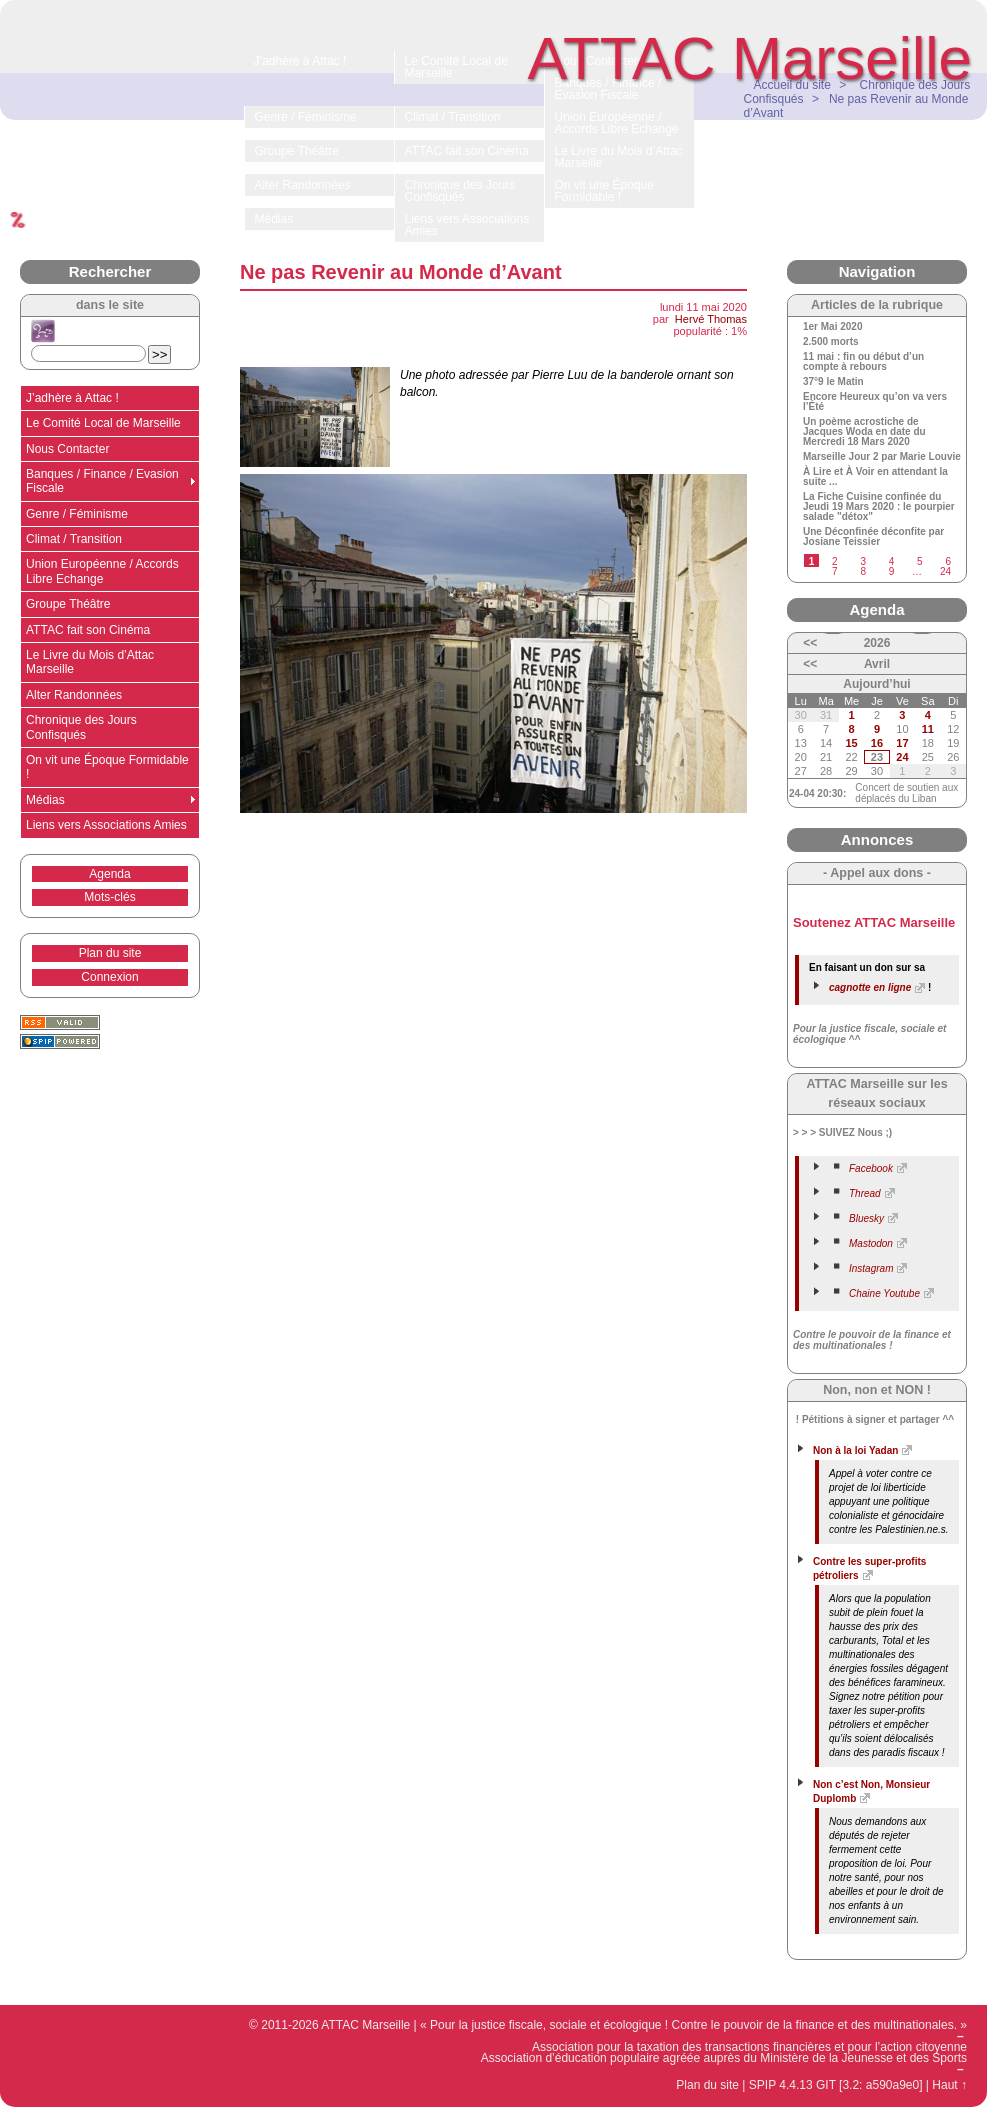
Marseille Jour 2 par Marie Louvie (882, 457)
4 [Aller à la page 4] (892, 561)
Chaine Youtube (884, 1293)
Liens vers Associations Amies (106, 825)
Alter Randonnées (74, 695)
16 (877, 743)
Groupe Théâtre (68, 604)
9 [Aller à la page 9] (892, 571)
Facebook (871, 1168)
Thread (865, 1193)
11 (928, 729)
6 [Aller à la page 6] (948, 561)
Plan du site (110, 953)
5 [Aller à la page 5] (920, 561)
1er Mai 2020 (833, 327)
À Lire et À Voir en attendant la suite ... (875, 477)
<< (810, 643)
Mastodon (871, 1243)
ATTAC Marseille (750, 58)
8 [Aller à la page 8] (863, 571)
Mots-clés (109, 897)
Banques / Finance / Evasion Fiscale (102, 481)
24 (902, 757)
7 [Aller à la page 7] (835, 571)
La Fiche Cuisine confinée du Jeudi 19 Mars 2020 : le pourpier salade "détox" (879, 507)
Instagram (871, 1268)
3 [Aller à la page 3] (863, 561)
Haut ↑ (949, 2085)
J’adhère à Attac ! (72, 398)
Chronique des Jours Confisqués (81, 727)
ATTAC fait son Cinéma (88, 630)
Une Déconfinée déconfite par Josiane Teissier (873, 537)
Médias (45, 800)
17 (902, 743)
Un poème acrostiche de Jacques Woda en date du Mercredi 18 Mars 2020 (864, 432)
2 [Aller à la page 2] (835, 561)
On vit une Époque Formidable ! (107, 767)
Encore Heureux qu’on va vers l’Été (875, 402)
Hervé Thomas (711, 319)
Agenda (109, 874)
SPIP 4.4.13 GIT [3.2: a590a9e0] (836, 2085)
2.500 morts (831, 342)
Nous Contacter (67, 449)
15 (851, 743)
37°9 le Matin (833, 382)
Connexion (109, 977)
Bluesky (866, 1218)
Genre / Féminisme (77, 514)
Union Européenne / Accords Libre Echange (102, 571)
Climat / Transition (74, 539)
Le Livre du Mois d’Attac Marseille (90, 662)
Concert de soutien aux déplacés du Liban (906, 793)
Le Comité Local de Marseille (103, 423)
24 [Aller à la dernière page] (945, 571)
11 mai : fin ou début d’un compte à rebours (863, 362)
